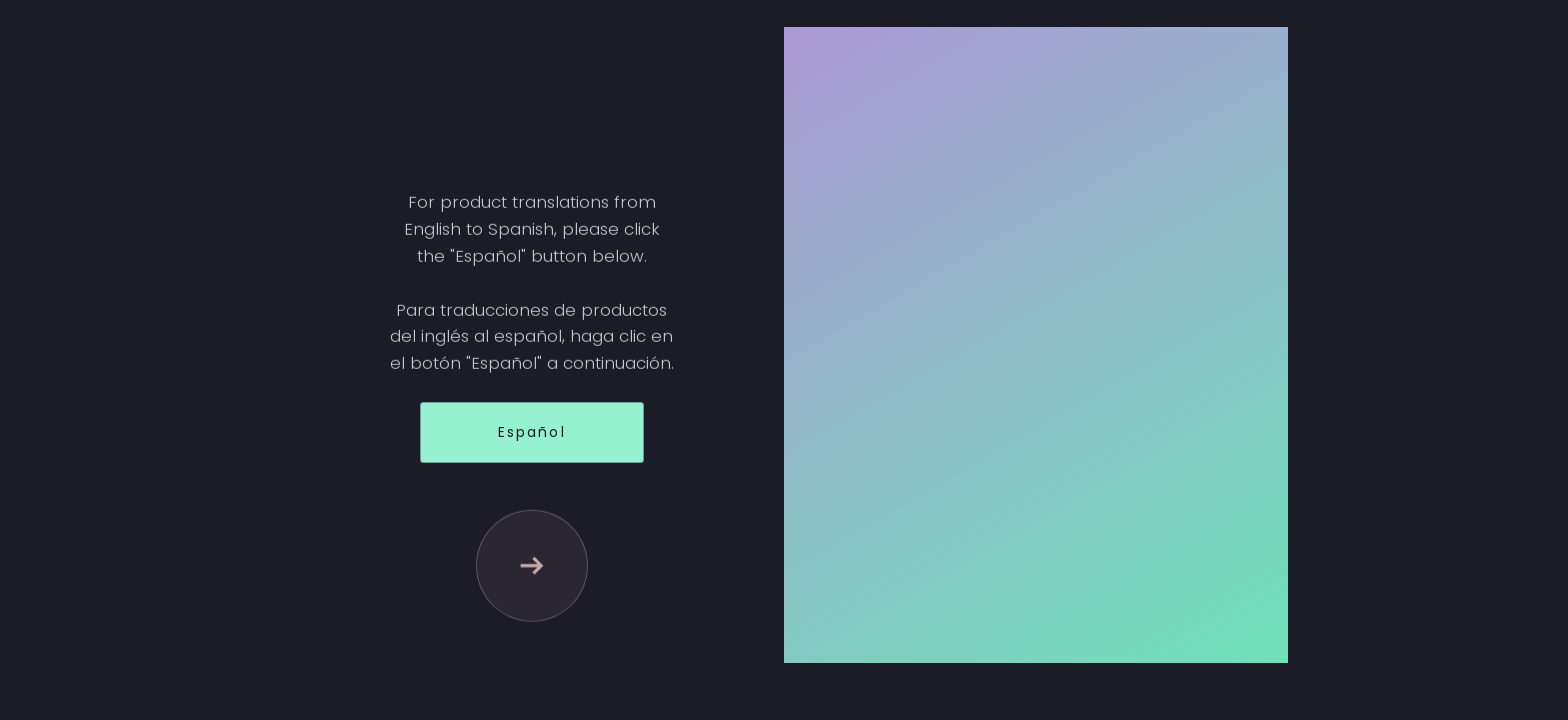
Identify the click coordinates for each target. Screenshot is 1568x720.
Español (532, 432)
